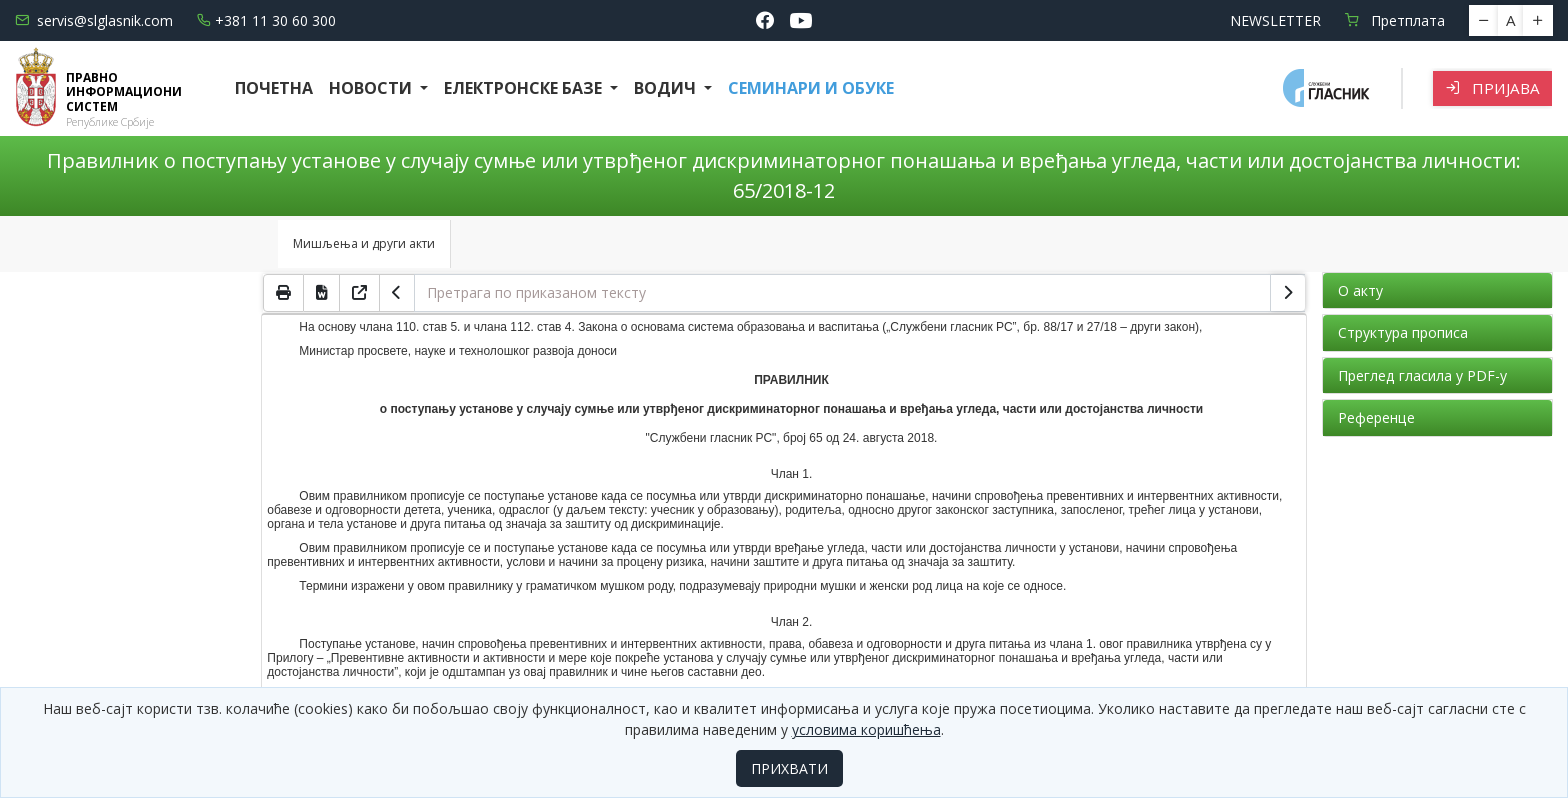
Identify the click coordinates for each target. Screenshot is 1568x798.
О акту (1360, 290)
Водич (667, 88)
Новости (372, 88)
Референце (1376, 417)
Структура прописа (1403, 332)
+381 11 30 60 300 (266, 20)
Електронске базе (525, 88)
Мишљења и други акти (364, 243)
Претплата (1395, 20)
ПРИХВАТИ (789, 768)
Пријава (1492, 88)
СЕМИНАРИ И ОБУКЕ (811, 88)
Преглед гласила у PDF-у (1422, 375)
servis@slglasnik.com (94, 20)
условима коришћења (866, 729)
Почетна (274, 88)
